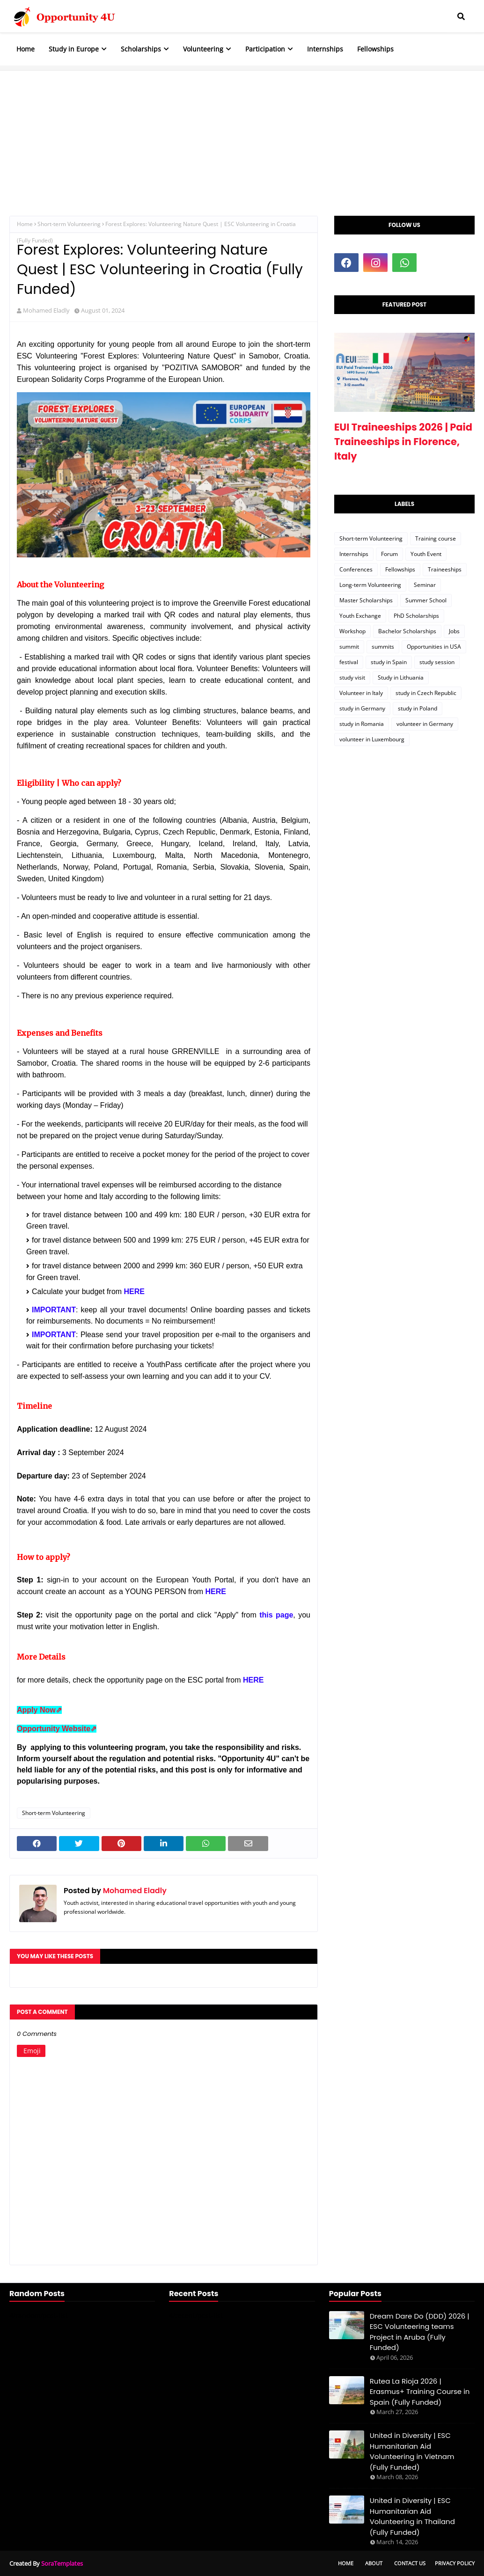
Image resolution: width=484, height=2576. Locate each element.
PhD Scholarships (416, 616)
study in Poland (417, 708)
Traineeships (445, 569)
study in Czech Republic (426, 693)
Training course (435, 538)
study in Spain (389, 662)
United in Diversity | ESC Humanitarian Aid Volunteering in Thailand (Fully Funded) (412, 2516)
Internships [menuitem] (325, 48)
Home (25, 224)
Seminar (425, 585)
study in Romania (361, 724)
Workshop (352, 631)
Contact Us (409, 2563)
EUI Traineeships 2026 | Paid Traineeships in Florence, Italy (403, 441)
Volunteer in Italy (361, 693)
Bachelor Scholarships (407, 631)
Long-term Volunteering (370, 585)
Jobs (454, 631)
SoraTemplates (62, 2563)
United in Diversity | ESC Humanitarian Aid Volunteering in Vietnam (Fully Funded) (412, 2451)
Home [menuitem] (25, 48)
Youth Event (426, 554)
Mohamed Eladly (46, 310)
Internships (353, 554)
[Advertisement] (242, 136)
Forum (389, 554)
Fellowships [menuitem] (375, 48)
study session (437, 662)
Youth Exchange (360, 616)
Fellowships (400, 569)
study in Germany (362, 708)
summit (349, 647)
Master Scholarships (366, 600)
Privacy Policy (455, 2563)
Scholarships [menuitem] (141, 48)
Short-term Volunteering (69, 224)
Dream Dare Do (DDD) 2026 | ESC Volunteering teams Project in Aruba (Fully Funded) (419, 2332)
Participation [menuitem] (265, 48)
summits (383, 647)
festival (348, 662)
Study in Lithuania (401, 677)
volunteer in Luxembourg (371, 739)
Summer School (426, 600)
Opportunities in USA (434, 647)
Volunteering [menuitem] (203, 48)
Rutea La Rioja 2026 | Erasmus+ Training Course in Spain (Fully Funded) (420, 2391)
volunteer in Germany (424, 724)
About (373, 2563)
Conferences (356, 569)
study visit (352, 677)
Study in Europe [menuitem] (74, 48)
